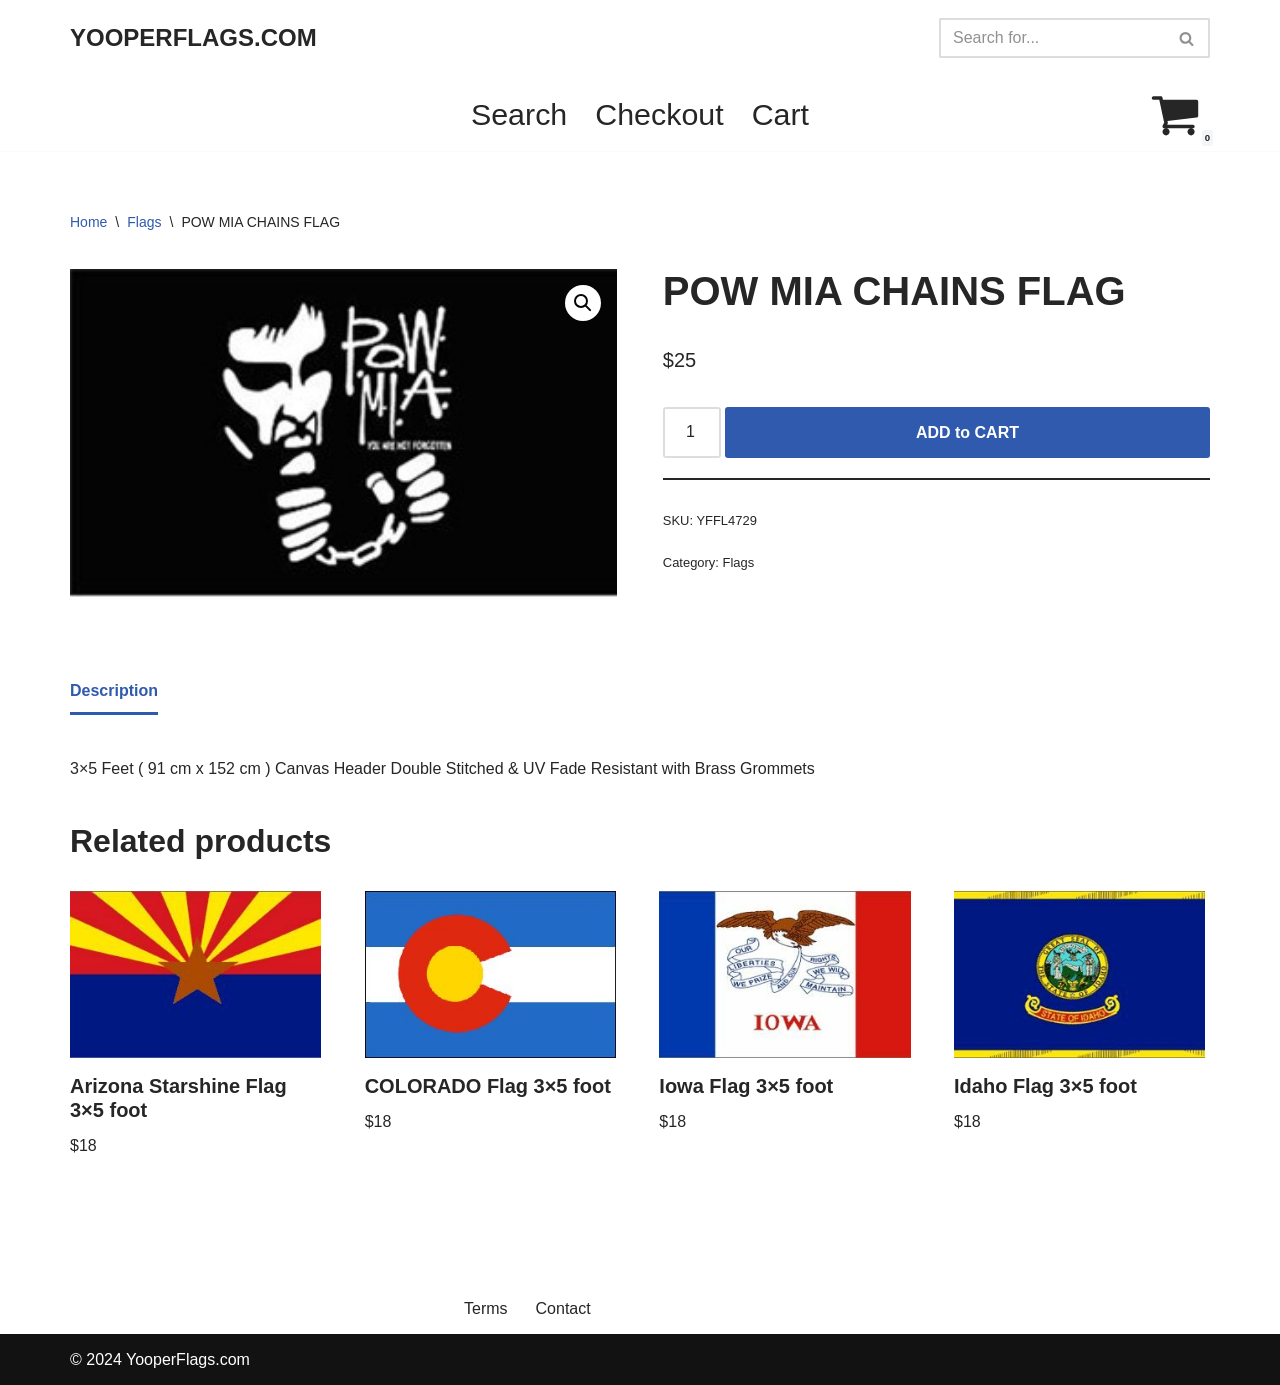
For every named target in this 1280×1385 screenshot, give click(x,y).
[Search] (1052, 38)
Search (519, 114)
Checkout (659, 114)
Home (88, 222)
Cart (780, 114)
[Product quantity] (692, 433)
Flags (144, 222)
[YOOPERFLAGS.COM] (193, 38)
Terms (486, 1308)
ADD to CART (967, 432)
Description (114, 690)
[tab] (114, 692)
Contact (563, 1308)
